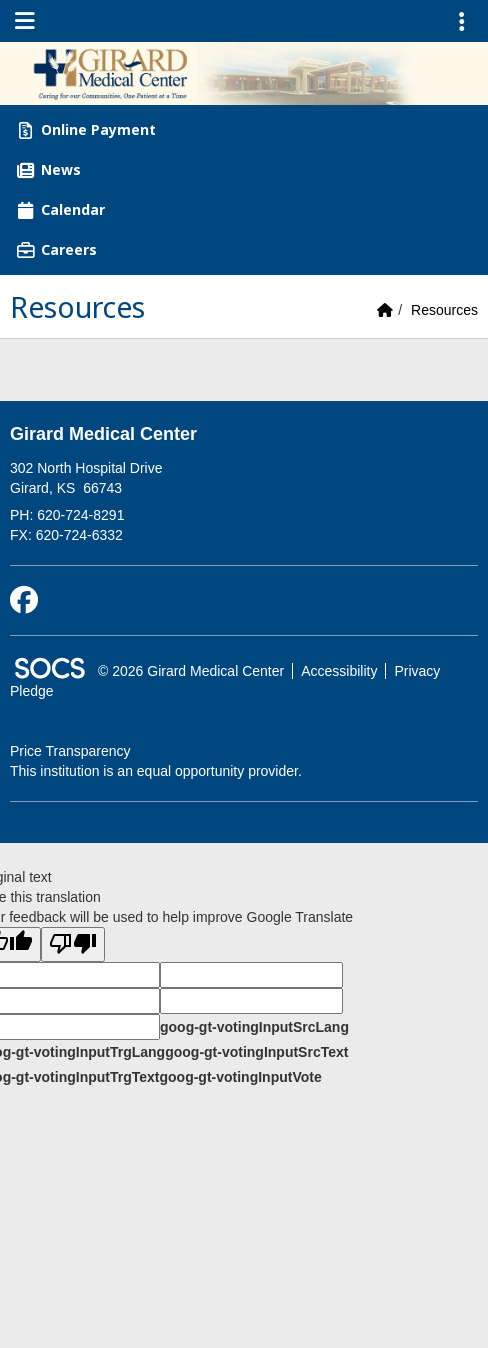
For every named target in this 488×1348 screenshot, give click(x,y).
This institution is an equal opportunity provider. (156, 771)
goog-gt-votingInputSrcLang (254, 1027)
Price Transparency (70, 751)
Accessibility (339, 671)
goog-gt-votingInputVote (240, 1077)
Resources (444, 310)
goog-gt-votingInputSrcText (256, 1052)
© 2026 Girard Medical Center (191, 671)
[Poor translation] (73, 944)
